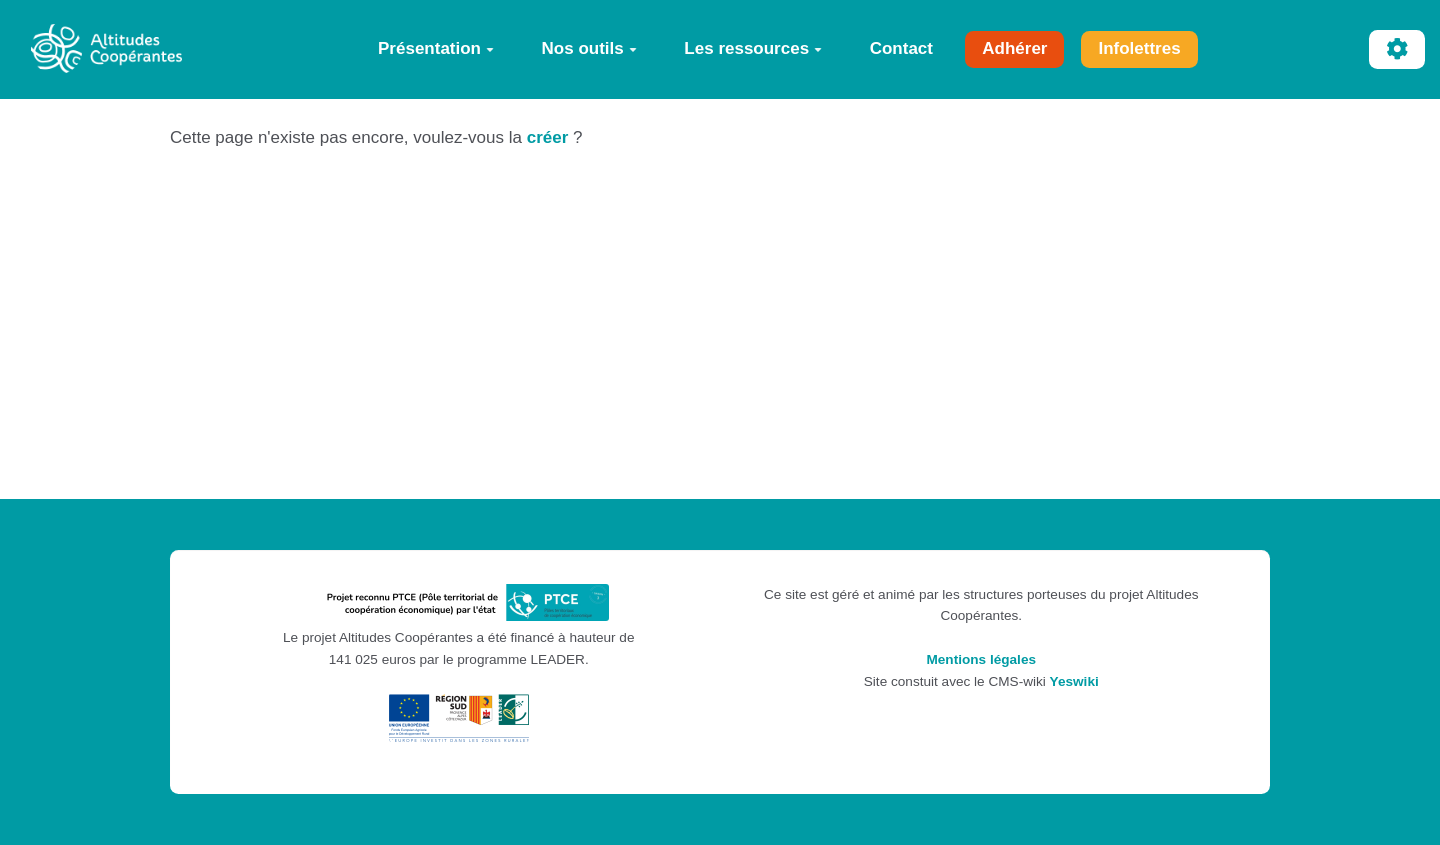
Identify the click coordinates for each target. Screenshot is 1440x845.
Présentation (436, 48)
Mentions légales (981, 659)
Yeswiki (1074, 681)
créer (548, 137)
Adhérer (1014, 48)
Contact (901, 48)
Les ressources (753, 48)
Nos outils (589, 48)
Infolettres (1139, 48)
